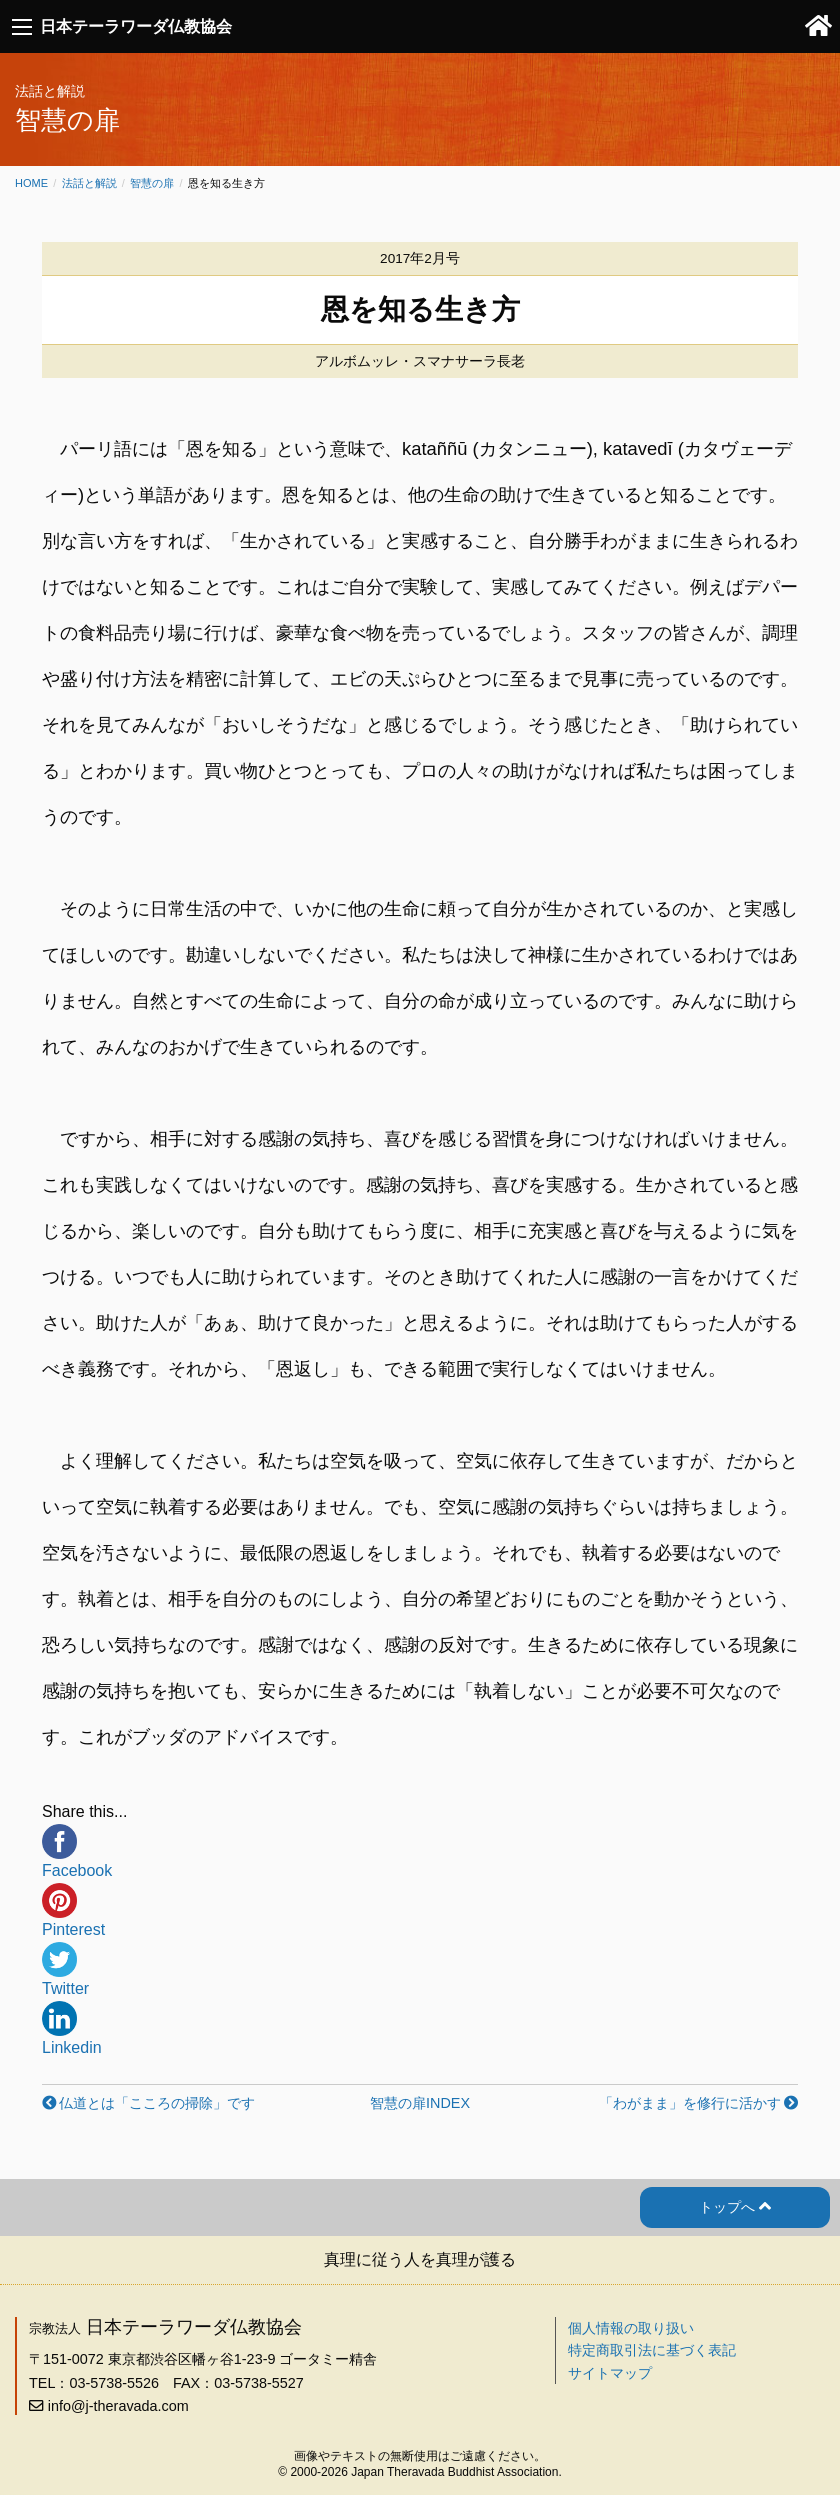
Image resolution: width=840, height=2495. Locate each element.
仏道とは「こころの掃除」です (157, 2103)
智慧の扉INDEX (420, 2103)
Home (31, 183)
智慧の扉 (152, 183)
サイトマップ (610, 2373)
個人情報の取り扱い (631, 2328)
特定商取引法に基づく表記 (652, 2350)
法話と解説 (89, 183)
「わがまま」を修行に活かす (690, 2103)
